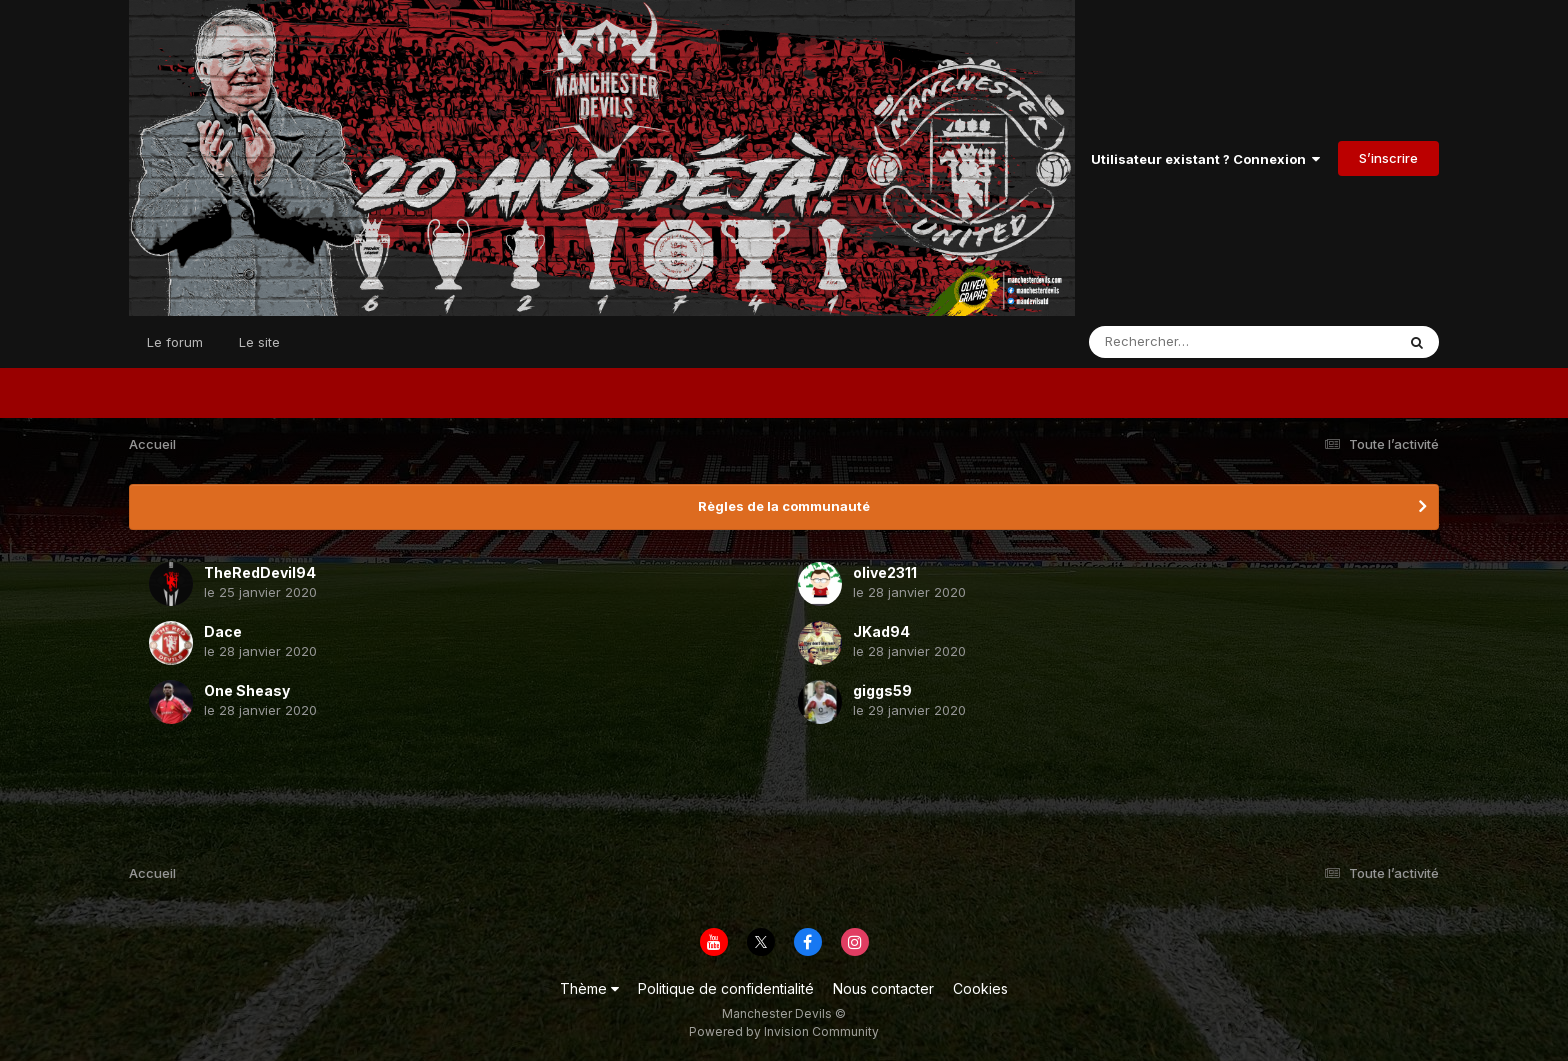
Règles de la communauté (784, 506)
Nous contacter (883, 988)
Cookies (980, 988)
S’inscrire (1388, 158)
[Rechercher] (1184, 342)
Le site (259, 342)
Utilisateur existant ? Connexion (1205, 159)
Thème (589, 988)
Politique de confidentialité (726, 988)
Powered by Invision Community (784, 1031)
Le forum (175, 342)
